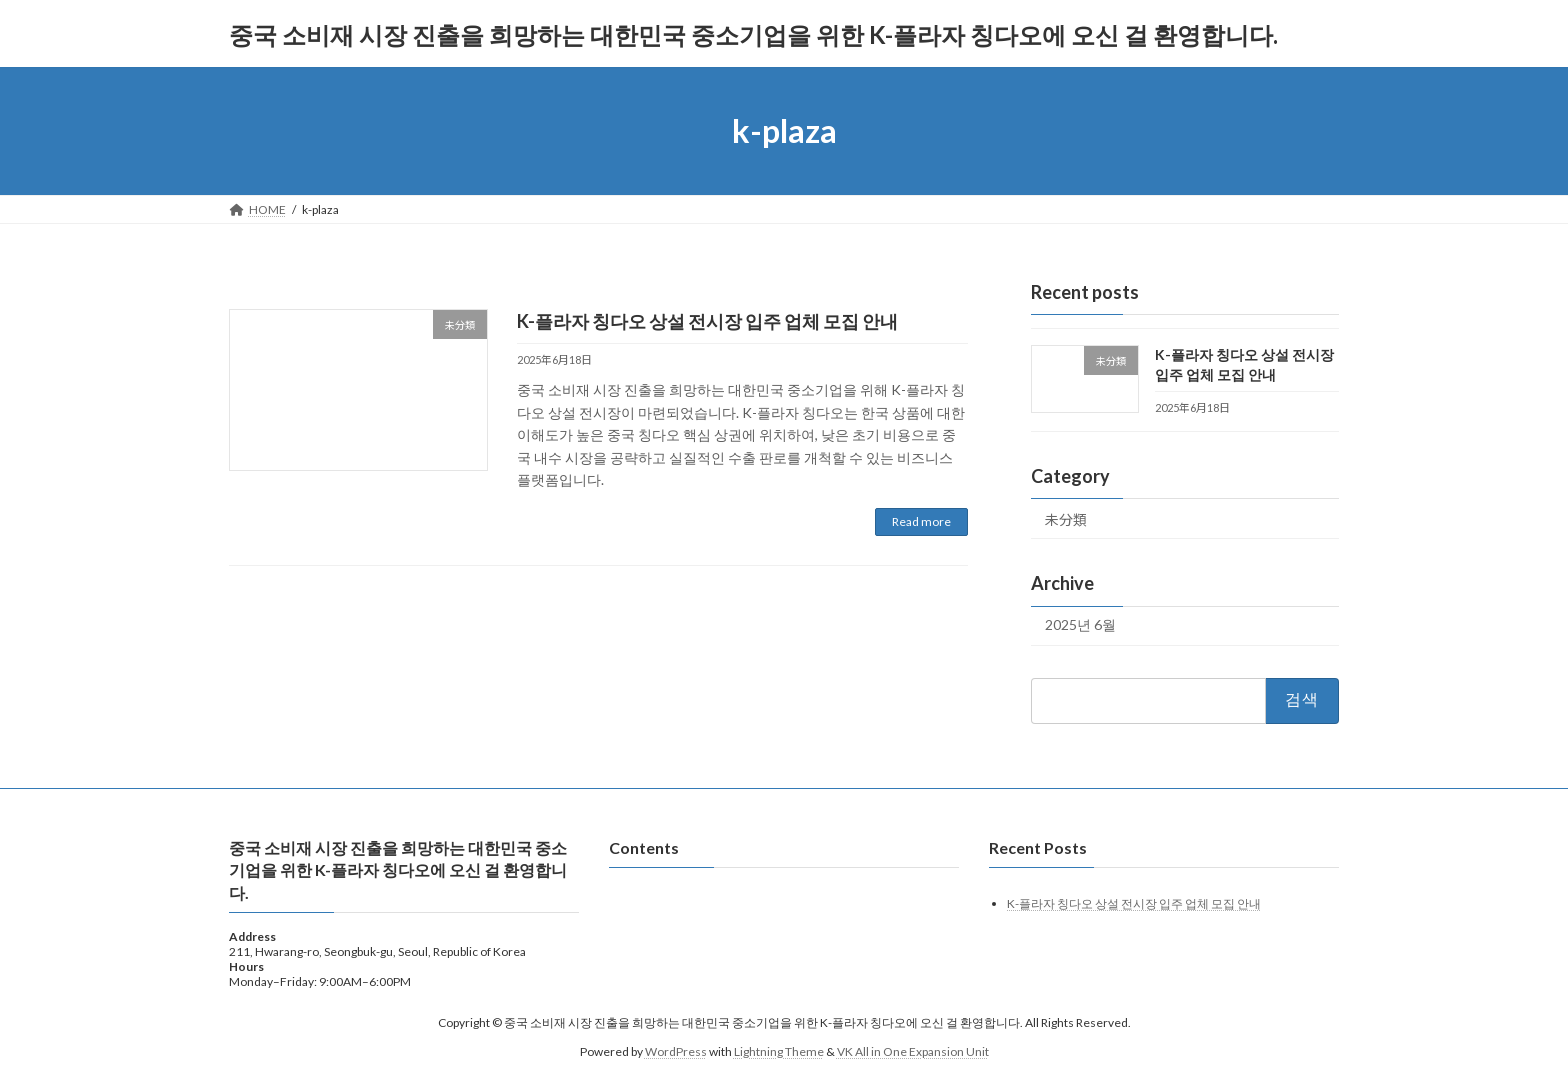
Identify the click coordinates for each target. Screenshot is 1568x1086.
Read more (921, 521)
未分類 (1066, 519)
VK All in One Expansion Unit (913, 1050)
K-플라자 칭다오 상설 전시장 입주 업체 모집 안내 (707, 321)
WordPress (676, 1050)
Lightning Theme (779, 1050)
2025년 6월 (1080, 625)
